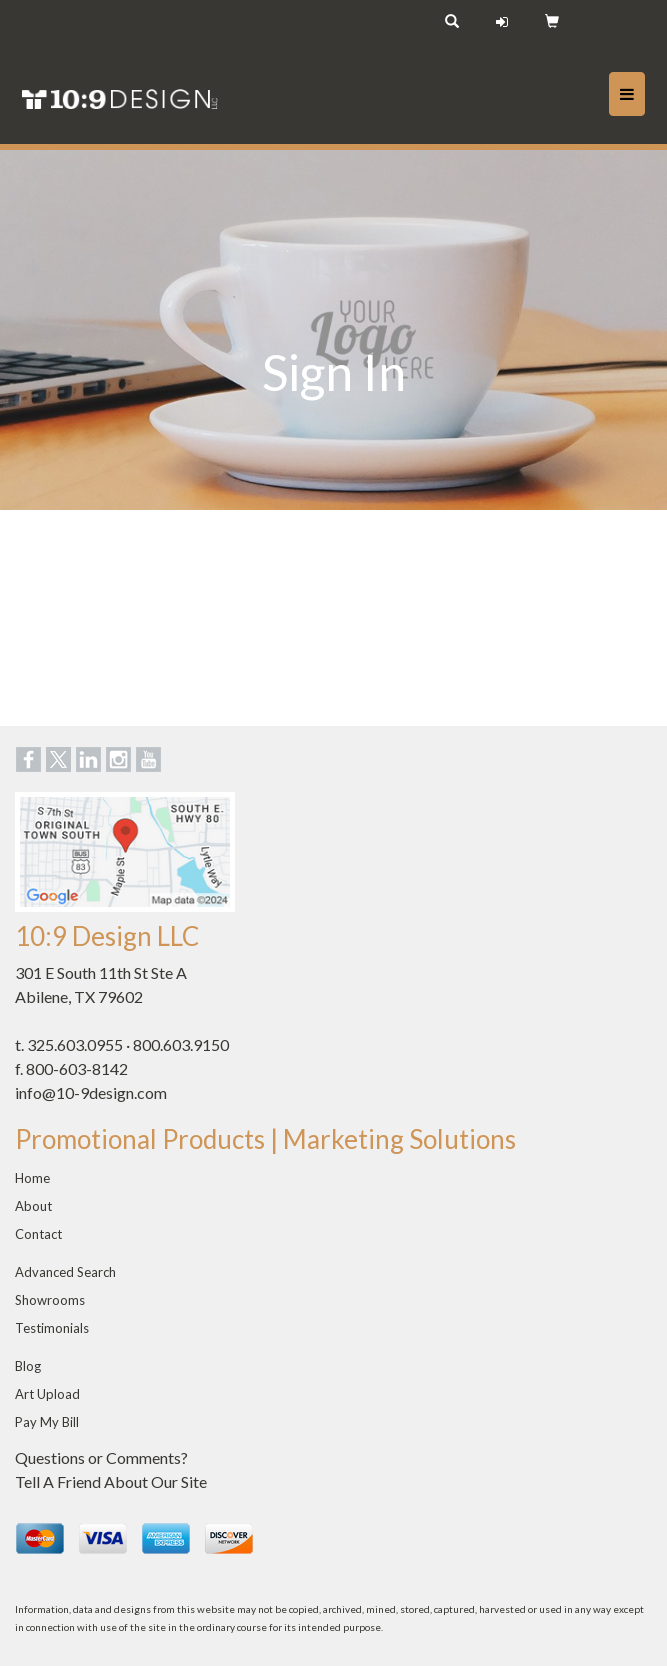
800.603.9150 (181, 1044)
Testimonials (52, 1328)
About (33, 1206)
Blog (28, 1366)
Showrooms (50, 1300)
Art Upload (47, 1394)
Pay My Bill (47, 1422)
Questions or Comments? (101, 1457)
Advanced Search (65, 1272)
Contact (38, 1234)
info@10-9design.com (91, 1092)
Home (32, 1178)
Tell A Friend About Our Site (111, 1481)
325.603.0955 (75, 1044)
